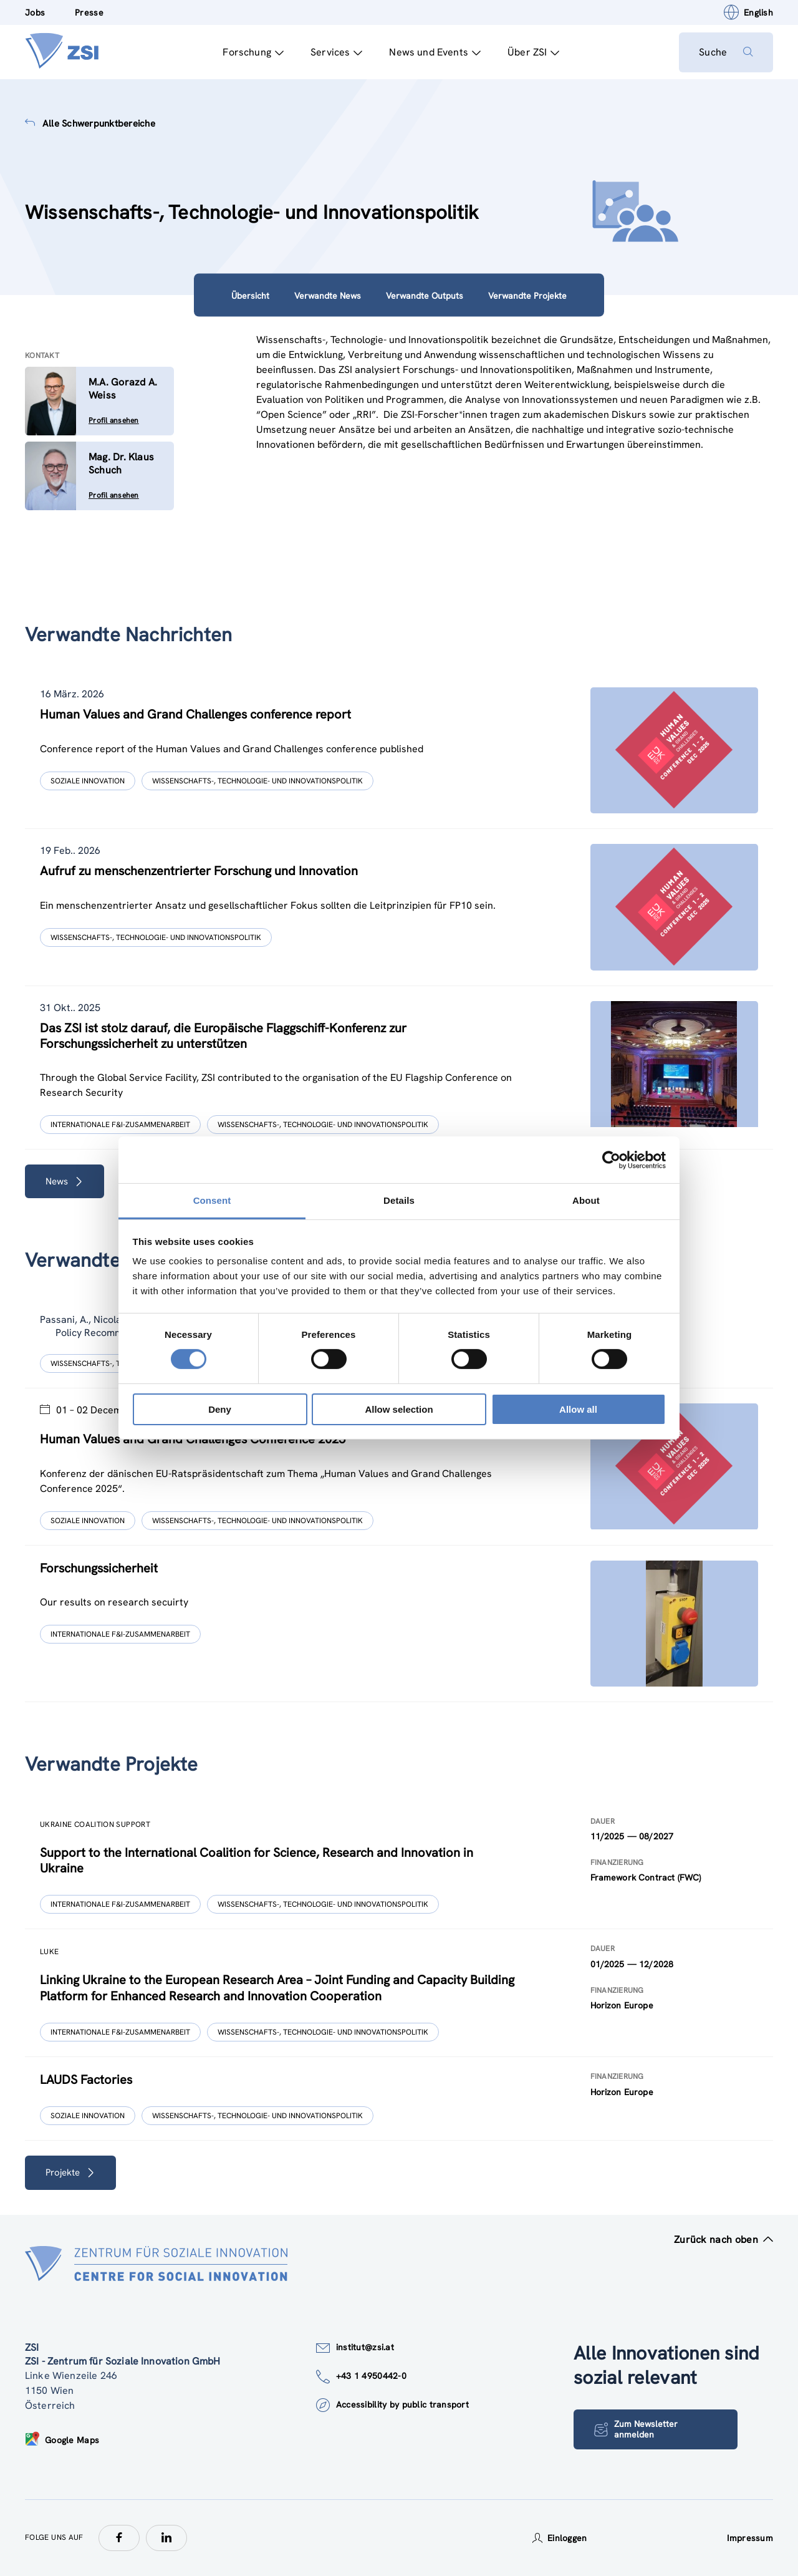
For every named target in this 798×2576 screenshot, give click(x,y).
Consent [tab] (212, 1200)
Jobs (35, 12)
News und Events (435, 52)
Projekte (70, 2172)
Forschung (253, 52)
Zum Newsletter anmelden (636, 2429)
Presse (89, 12)
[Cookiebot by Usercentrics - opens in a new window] (611, 1159)
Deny (219, 1409)
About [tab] (586, 1200)
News (65, 1181)
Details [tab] (399, 1200)
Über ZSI (533, 52)
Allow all (578, 1409)
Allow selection (399, 1409)
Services (336, 52)
